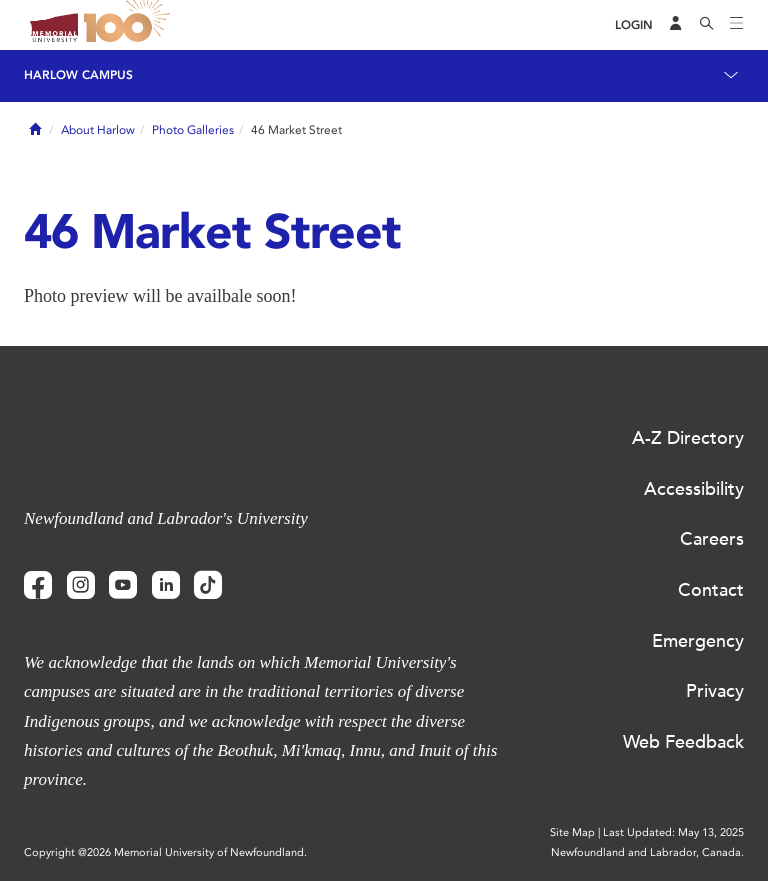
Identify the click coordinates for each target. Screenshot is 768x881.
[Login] (634, 25)
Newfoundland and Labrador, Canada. (647, 852)
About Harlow (98, 130)
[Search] (707, 25)
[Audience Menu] (676, 25)
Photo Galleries (193, 130)
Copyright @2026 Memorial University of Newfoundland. (165, 852)
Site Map (572, 832)
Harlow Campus (78, 75)
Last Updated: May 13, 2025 (673, 832)
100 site (130, 25)
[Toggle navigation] (737, 25)
